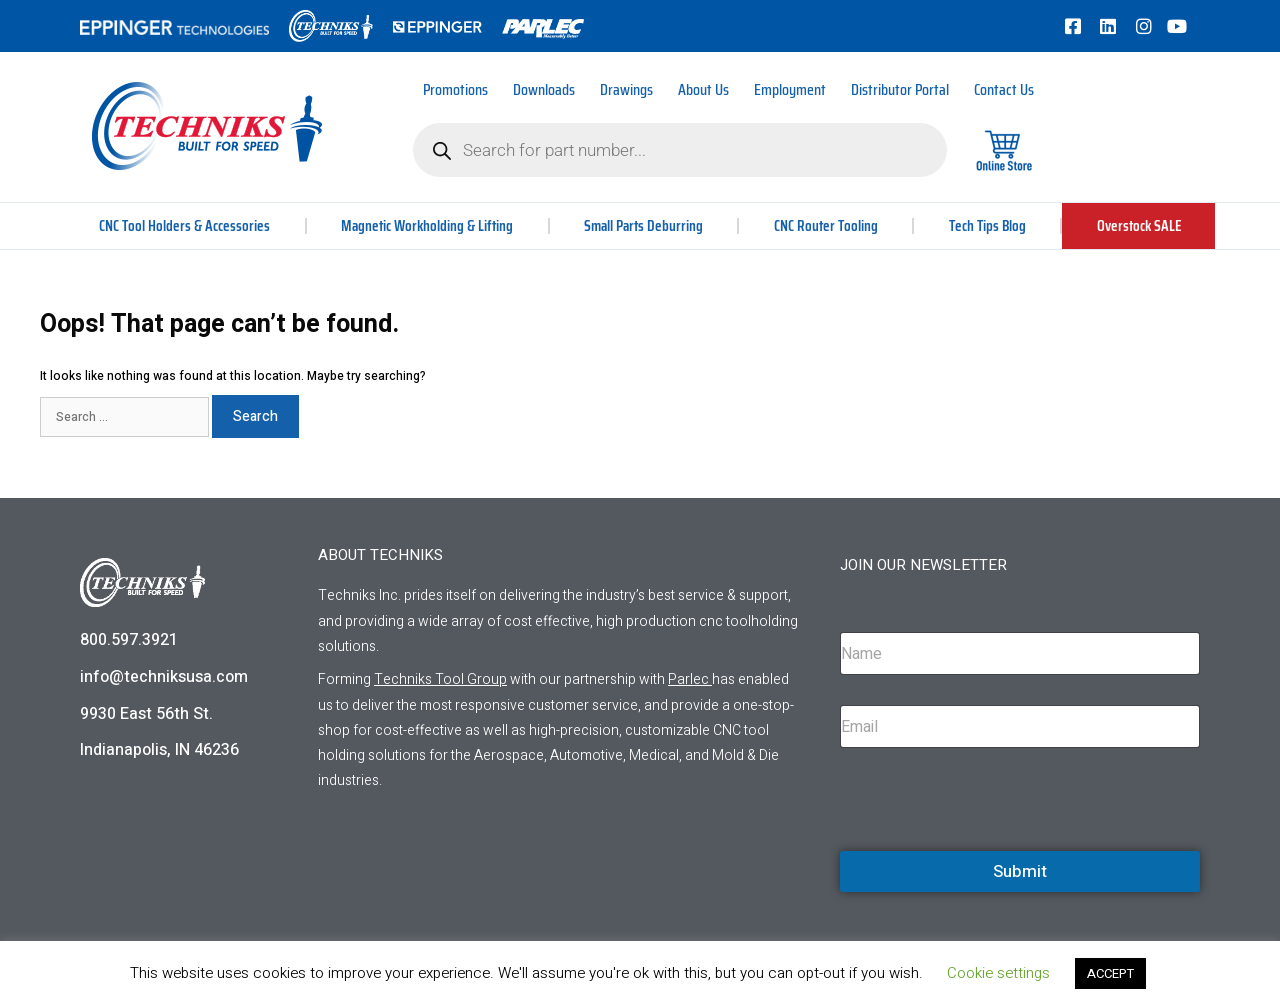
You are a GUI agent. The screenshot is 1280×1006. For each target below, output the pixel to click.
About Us (703, 89)
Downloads (544, 89)
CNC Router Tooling (827, 225)
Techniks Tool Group (440, 679)
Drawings (626, 89)
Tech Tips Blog (987, 225)
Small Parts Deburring (645, 225)
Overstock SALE (1138, 225)
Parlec (688, 679)
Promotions (455, 89)
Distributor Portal (900, 89)
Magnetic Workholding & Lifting (427, 225)
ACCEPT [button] (1110, 973)
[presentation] (992, 848)
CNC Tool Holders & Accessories (184, 225)
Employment (790, 89)
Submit (1020, 871)
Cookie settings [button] (998, 973)
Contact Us (1004, 89)
